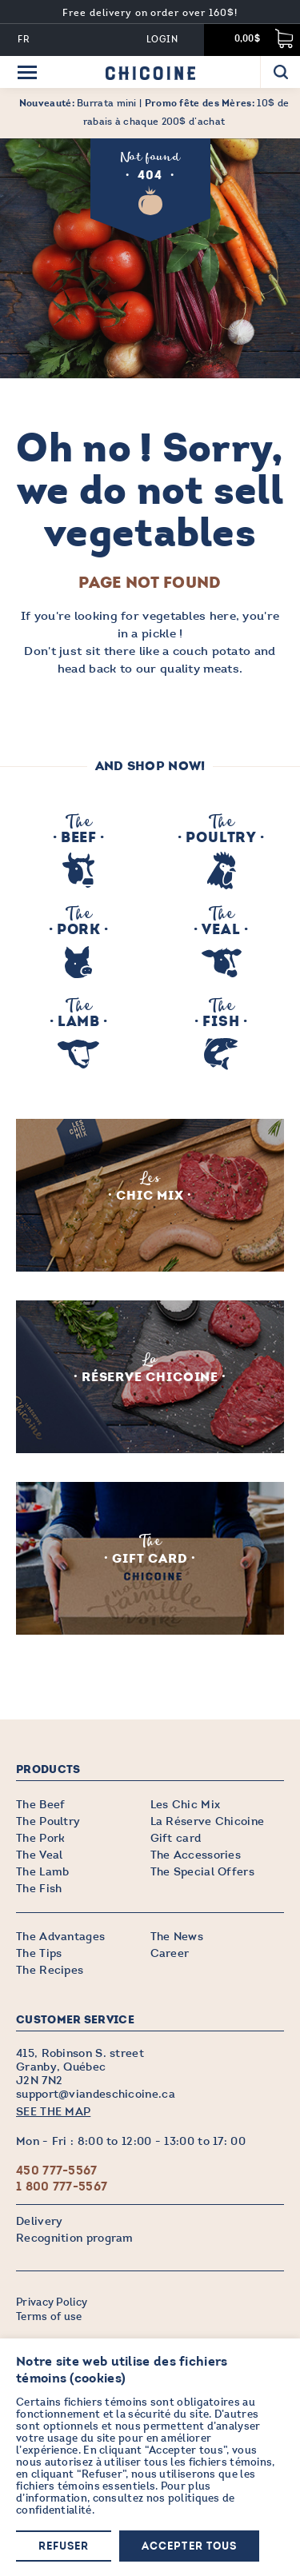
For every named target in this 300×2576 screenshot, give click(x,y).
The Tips (39, 1953)
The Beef (40, 1804)
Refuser (63, 2547)
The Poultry (48, 1821)
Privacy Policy (51, 2302)
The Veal (39, 1855)
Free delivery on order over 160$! (150, 12)
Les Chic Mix (185, 1804)
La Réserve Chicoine (207, 1821)
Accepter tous (189, 2547)
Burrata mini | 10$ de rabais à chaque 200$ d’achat (154, 112)
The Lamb (42, 1872)
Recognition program (75, 2238)
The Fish (39, 1888)
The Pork (40, 1838)
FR (24, 39)
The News (176, 1936)
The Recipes (49, 1970)
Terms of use (49, 2316)
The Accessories (196, 1855)
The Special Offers (202, 1872)
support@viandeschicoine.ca (95, 2094)
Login (162, 39)
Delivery (39, 2221)
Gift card (176, 1838)
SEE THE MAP (53, 2112)
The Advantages (60, 1936)
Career (170, 1953)
